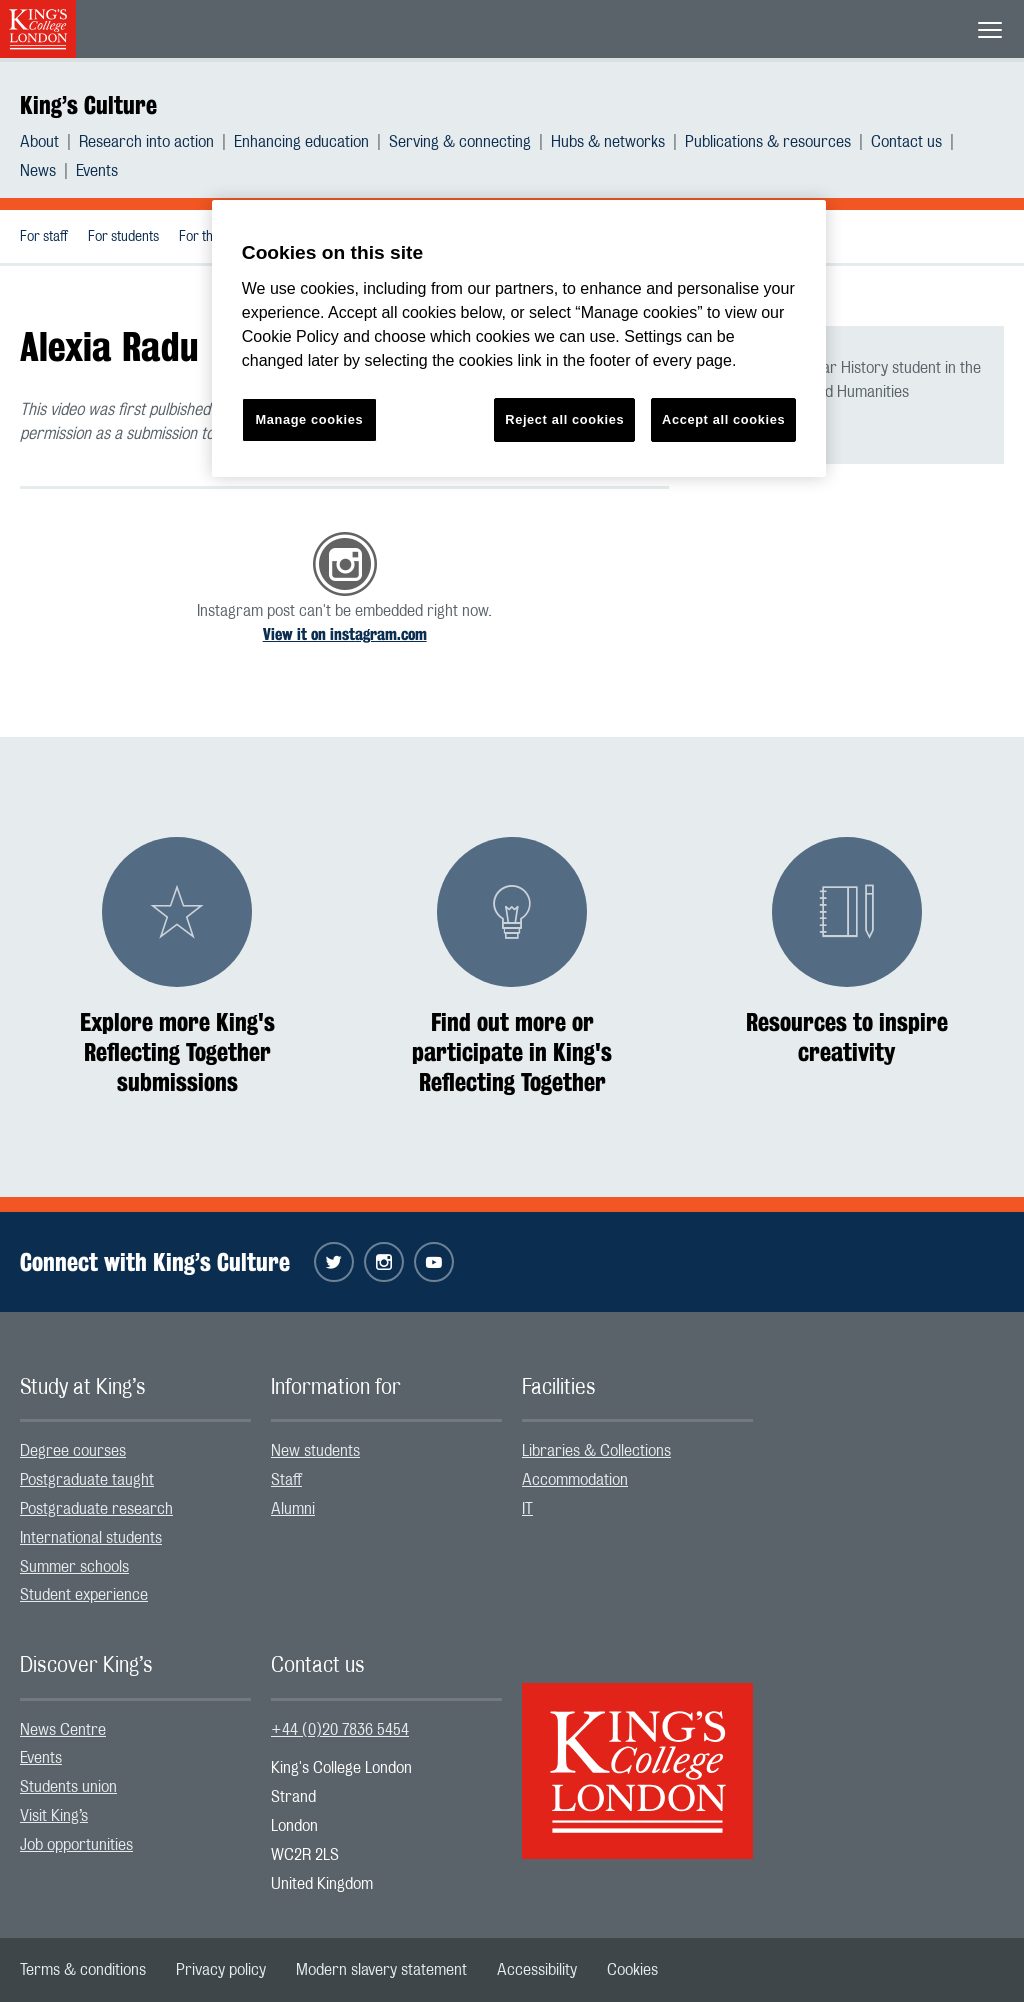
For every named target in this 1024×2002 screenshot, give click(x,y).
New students (315, 1451)
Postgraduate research (96, 1509)
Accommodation (575, 1480)
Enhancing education (301, 142)
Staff (286, 1480)
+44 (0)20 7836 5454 (340, 1730)
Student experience (84, 1595)
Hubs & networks (608, 142)
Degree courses (73, 1451)
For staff (44, 237)
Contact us (906, 142)
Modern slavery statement (381, 1970)
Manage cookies (309, 419)
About (39, 142)
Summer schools (74, 1567)
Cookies (632, 1970)
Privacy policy (221, 1970)
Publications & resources (768, 142)
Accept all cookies (723, 419)
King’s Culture (88, 105)
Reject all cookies (564, 419)
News (38, 171)
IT (527, 1509)
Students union (68, 1787)
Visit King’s (54, 1816)
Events (97, 171)
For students (123, 237)
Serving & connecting (460, 142)
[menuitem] (49, 142)
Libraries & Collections (596, 1451)
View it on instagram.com (345, 634)
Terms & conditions (83, 1970)
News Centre (63, 1730)
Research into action (146, 142)
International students (91, 1538)
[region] (519, 338)
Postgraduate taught (87, 1480)
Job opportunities (76, 1845)
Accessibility (537, 1970)
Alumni (293, 1509)
